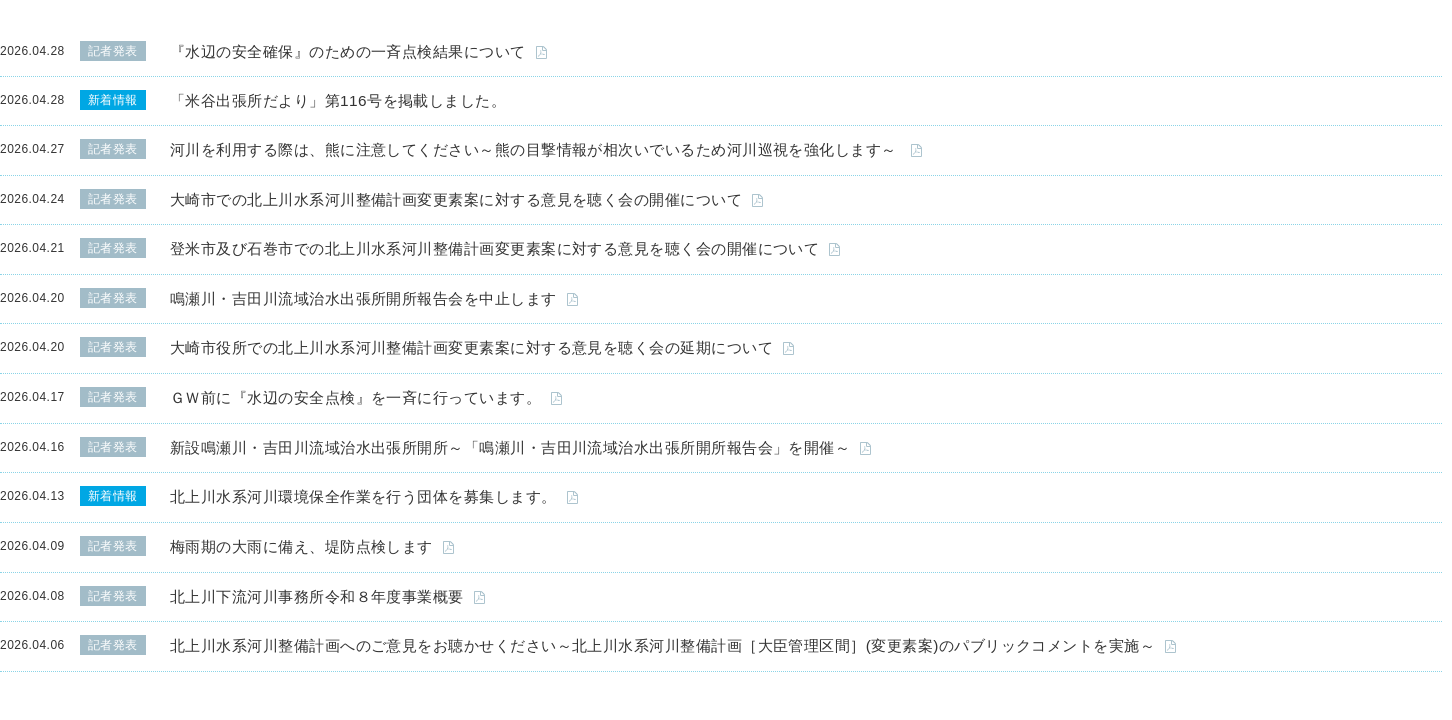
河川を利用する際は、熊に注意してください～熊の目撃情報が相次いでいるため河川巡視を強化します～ (535, 149)
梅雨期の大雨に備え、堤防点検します (301, 546)
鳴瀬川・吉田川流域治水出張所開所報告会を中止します (363, 298)
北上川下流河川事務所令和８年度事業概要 (317, 596)
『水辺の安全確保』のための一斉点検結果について (348, 51)
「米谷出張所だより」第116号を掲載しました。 (338, 100)
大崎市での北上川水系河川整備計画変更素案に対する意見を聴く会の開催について (456, 199)
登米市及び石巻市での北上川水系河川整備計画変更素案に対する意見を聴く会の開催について (494, 248)
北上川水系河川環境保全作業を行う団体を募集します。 (363, 496)
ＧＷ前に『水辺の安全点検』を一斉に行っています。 (355, 397)
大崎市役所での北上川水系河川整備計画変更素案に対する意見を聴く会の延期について (471, 347)
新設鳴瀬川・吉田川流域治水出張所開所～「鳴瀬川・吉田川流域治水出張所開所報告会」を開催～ (510, 447)
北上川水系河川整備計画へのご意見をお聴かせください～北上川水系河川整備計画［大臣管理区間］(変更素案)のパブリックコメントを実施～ (662, 645)
